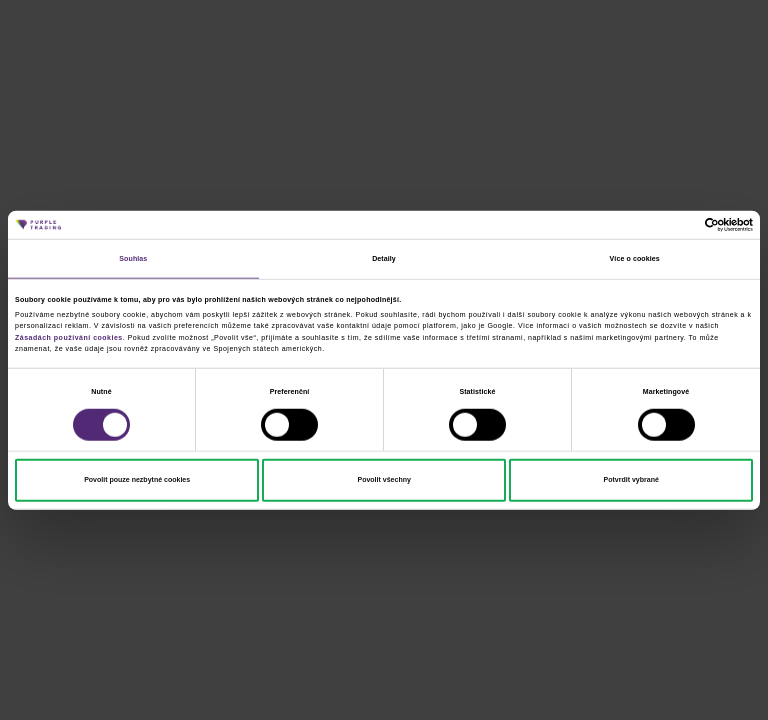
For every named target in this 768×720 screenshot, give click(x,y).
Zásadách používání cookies (69, 336)
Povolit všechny (383, 479)
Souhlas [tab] (133, 258)
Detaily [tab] (384, 258)
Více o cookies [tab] (635, 258)
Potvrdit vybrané (631, 479)
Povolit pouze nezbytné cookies (137, 479)
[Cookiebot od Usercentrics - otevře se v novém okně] (665, 225)
